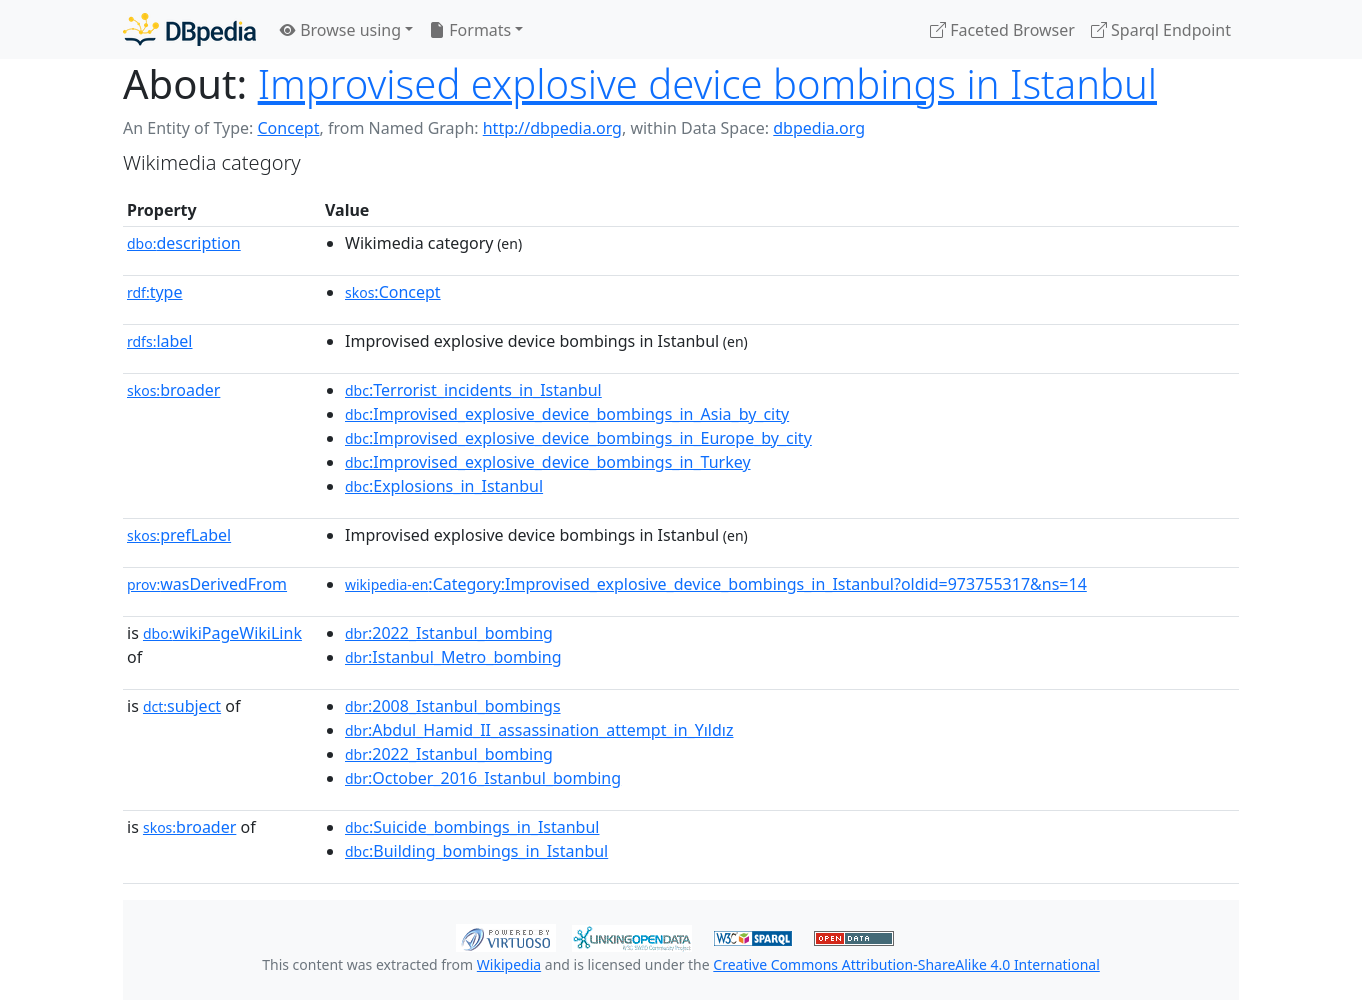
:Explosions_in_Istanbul (444, 486)
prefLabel (179, 535)
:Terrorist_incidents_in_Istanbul (473, 390)
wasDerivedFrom (207, 584)
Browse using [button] (340, 30)
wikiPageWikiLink (222, 633)
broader (173, 390)
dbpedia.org (819, 128)
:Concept (393, 292)
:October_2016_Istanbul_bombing (483, 778)
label (160, 341)
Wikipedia (509, 964)
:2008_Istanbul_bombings (453, 706)
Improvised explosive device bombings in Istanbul (707, 83)
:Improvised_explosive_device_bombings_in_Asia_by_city (567, 414)
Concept (288, 128)
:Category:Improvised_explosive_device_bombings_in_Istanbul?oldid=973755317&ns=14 (716, 584)
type (155, 292)
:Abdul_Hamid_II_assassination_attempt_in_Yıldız (539, 730)
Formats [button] (470, 30)
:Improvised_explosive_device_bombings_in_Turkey (548, 462)
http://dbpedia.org (552, 128)
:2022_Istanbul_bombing (449, 633)
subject (182, 706)
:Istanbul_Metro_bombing (453, 657)
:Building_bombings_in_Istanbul (476, 851)
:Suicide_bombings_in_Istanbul (472, 827)
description (184, 243)
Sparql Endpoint (1161, 30)
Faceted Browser (1002, 30)
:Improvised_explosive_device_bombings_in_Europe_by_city (578, 438)
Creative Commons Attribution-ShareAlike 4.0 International (906, 964)
